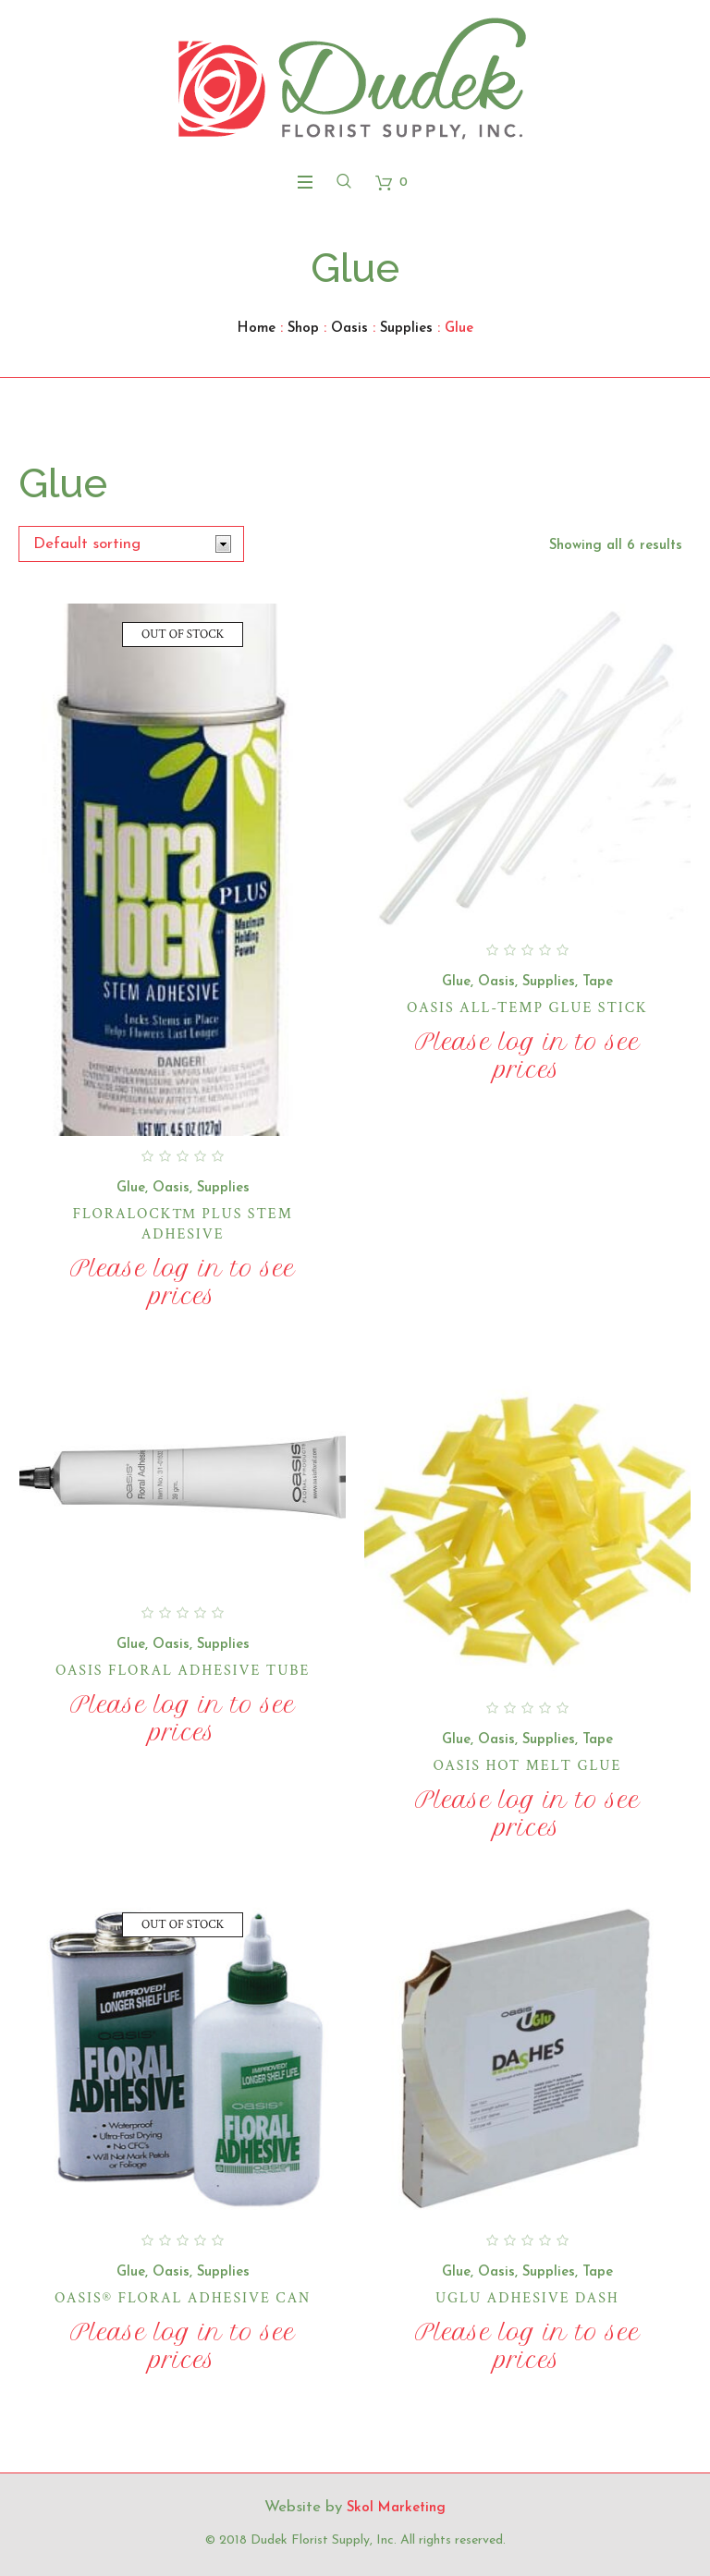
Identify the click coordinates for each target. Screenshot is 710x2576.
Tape (597, 982)
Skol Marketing (396, 2508)
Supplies (406, 329)
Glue (130, 1188)
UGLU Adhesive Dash (527, 2298)
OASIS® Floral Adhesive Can (183, 2298)
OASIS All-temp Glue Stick (527, 1008)
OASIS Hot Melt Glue (527, 1766)
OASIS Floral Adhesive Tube (182, 1670)
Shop (303, 329)
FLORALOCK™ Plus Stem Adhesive (182, 1224)
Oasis (349, 329)
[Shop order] (131, 544)
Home (256, 329)
